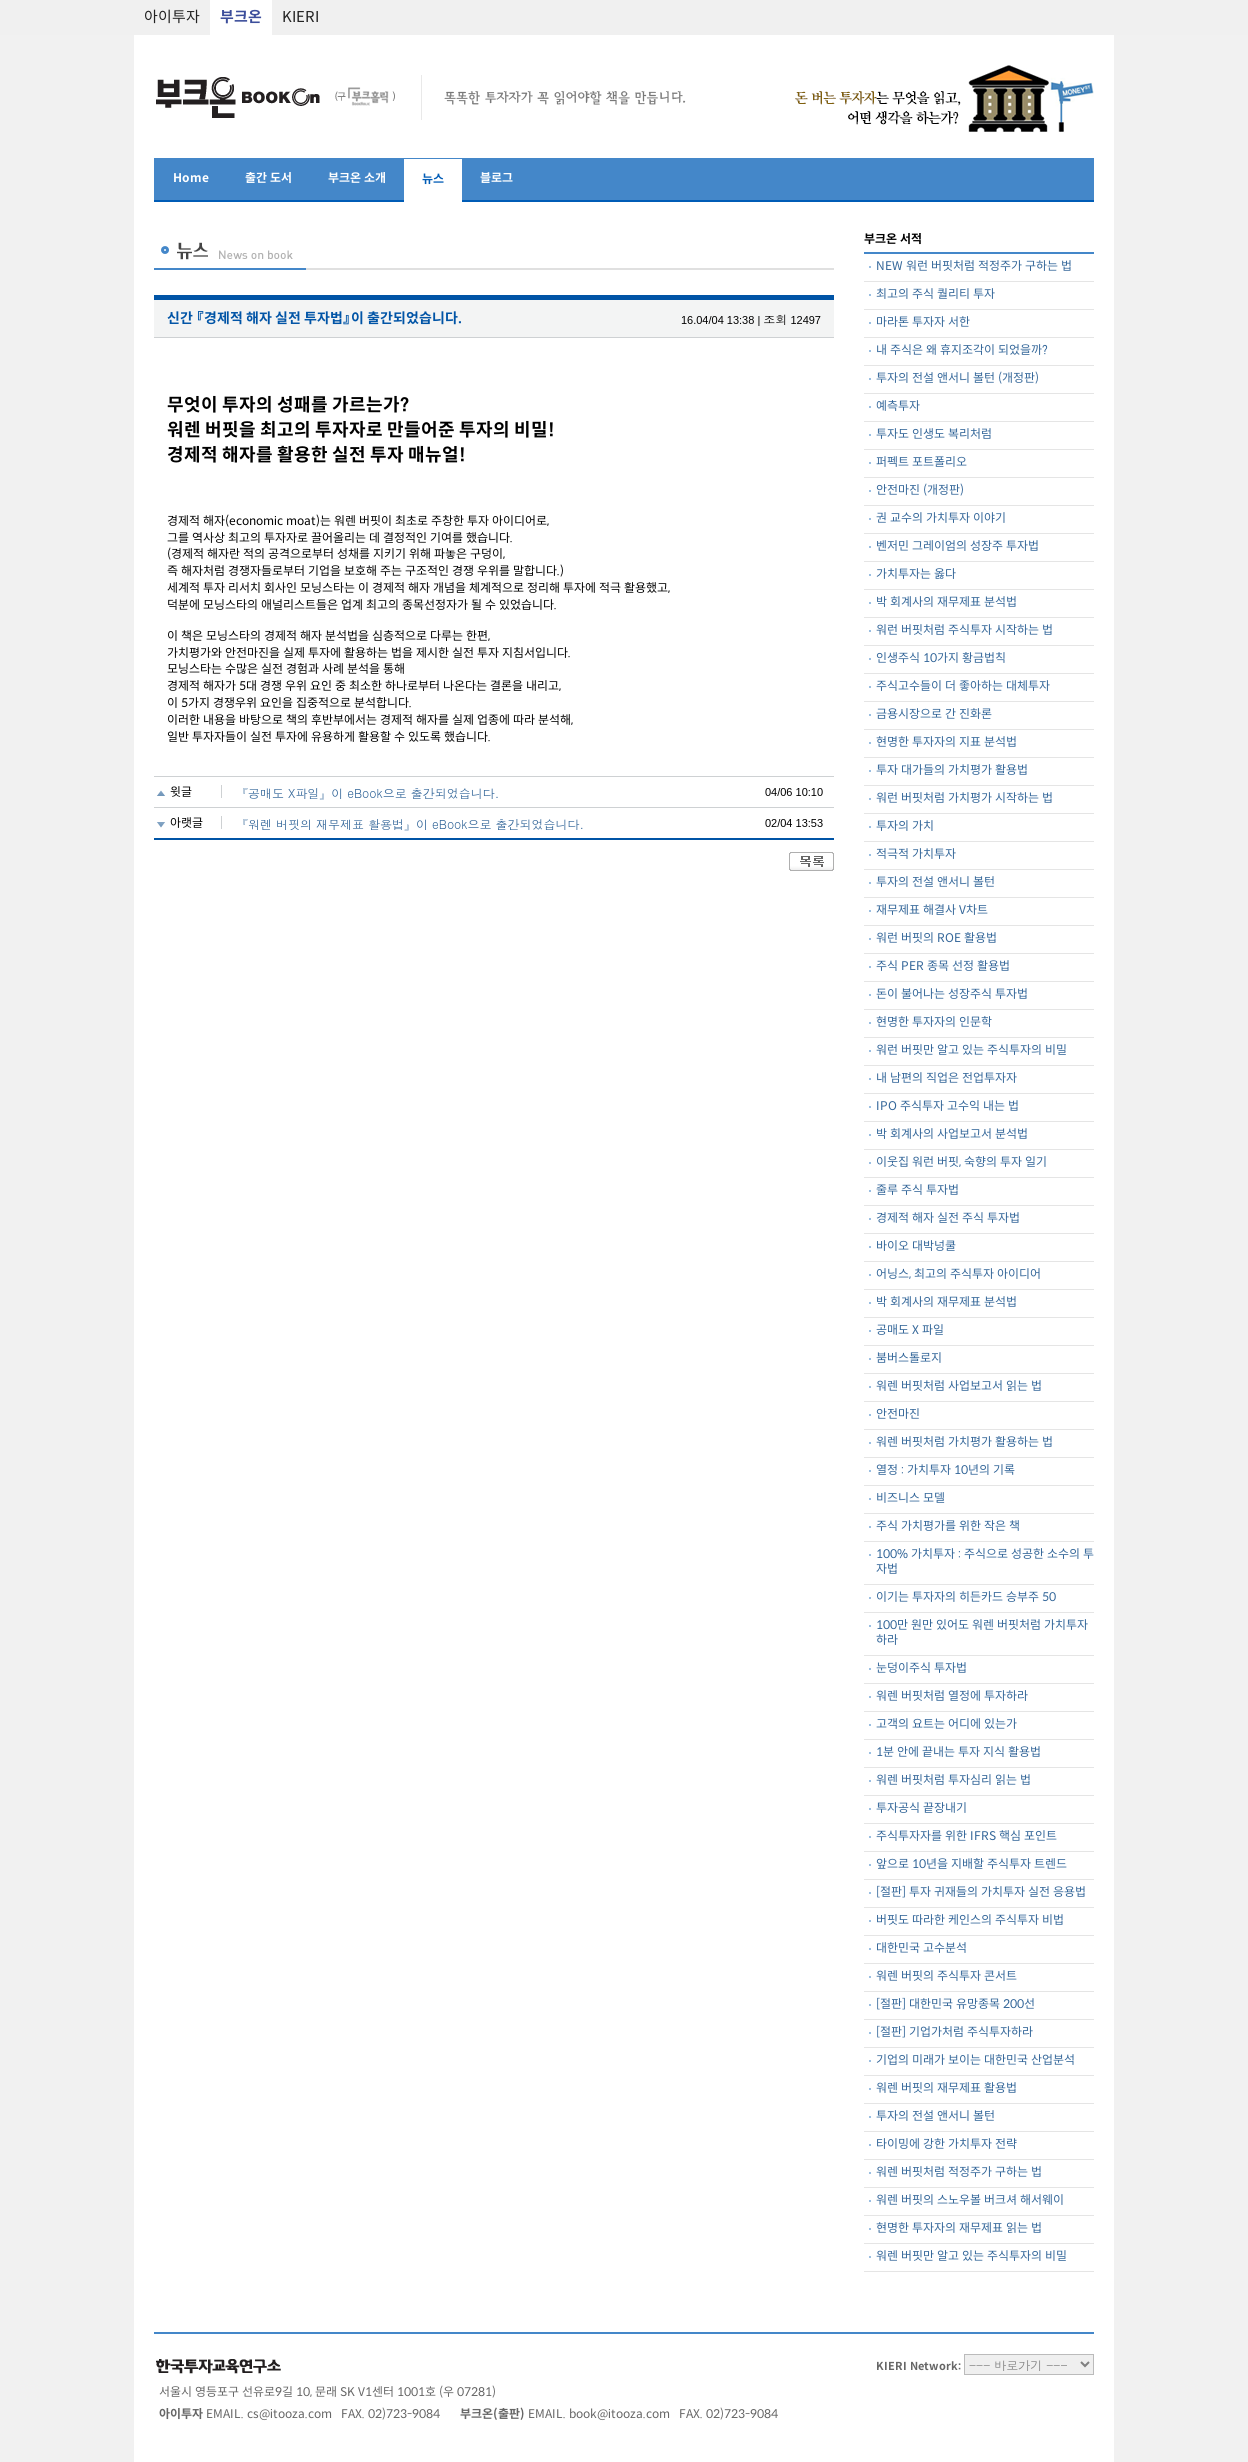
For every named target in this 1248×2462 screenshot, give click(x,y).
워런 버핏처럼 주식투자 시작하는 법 (964, 630)
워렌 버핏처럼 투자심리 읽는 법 (953, 1780)
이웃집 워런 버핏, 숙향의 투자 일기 (961, 1162)
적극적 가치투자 (916, 854)
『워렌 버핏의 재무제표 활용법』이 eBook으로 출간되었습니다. (410, 823)
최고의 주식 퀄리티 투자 (935, 294)
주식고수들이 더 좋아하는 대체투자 (963, 686)
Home (191, 178)
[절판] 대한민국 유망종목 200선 (955, 2004)
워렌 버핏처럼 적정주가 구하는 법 (959, 2172)
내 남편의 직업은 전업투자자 (946, 1078)
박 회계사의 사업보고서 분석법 (952, 1134)
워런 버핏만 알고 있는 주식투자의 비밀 (971, 1050)
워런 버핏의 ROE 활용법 (936, 938)
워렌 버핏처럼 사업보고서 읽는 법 (959, 1386)
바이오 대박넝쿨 (916, 1246)
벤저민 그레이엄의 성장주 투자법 (957, 546)
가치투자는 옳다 (916, 574)
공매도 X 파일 (910, 1330)
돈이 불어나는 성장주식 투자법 (952, 994)
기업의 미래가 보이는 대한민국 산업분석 (975, 2060)
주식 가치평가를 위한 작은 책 (948, 1526)
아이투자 (172, 17)
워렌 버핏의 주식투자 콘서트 (946, 1976)
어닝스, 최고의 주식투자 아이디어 (958, 1274)
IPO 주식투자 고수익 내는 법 (947, 1106)
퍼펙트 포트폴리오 (921, 462)
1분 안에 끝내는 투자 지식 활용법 (958, 1752)
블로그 (496, 178)
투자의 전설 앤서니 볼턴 (935, 882)
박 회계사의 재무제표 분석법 (946, 602)
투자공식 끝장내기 (921, 1808)
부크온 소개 (357, 178)
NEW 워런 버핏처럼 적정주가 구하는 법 (974, 266)
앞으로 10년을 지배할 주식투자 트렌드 (971, 1864)
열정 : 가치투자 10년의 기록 (945, 1470)
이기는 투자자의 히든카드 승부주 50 (966, 1597)
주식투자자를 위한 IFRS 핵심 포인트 (966, 1836)
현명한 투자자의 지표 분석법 (946, 742)
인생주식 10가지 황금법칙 (941, 658)
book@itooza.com (619, 2414)
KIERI (300, 17)
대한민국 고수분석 (921, 1948)
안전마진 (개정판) (920, 490)
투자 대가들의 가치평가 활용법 (952, 770)
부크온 (241, 17)
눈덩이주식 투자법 (921, 1668)
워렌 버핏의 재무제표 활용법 (946, 2088)
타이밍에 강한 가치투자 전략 (946, 2144)
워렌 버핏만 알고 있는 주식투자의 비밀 (971, 2256)
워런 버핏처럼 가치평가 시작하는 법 (964, 798)
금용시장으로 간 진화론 (934, 714)
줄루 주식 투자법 (917, 1190)
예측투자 (898, 406)
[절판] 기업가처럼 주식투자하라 (954, 2032)
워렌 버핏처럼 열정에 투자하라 (952, 1696)
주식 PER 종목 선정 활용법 (943, 966)
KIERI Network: (918, 2366)
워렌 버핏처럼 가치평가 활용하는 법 (964, 1442)
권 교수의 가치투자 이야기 (941, 518)
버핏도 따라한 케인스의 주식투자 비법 (970, 1920)
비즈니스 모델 (910, 1498)
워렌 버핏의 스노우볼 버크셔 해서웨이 (970, 2200)
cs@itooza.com (289, 2414)
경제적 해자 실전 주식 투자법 (948, 1218)
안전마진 (898, 1414)
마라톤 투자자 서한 (923, 322)
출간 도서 (268, 178)
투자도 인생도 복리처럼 (934, 434)
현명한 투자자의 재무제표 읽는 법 (959, 2228)
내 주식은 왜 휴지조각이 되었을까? (962, 350)
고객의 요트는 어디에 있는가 (946, 1724)
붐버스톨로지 (909, 1358)
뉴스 (433, 179)
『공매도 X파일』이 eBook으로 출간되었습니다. (367, 792)
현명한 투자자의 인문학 (934, 1022)
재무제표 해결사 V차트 (932, 910)
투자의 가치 (905, 826)
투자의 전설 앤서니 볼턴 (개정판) (957, 378)
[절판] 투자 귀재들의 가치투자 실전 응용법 (981, 1892)
